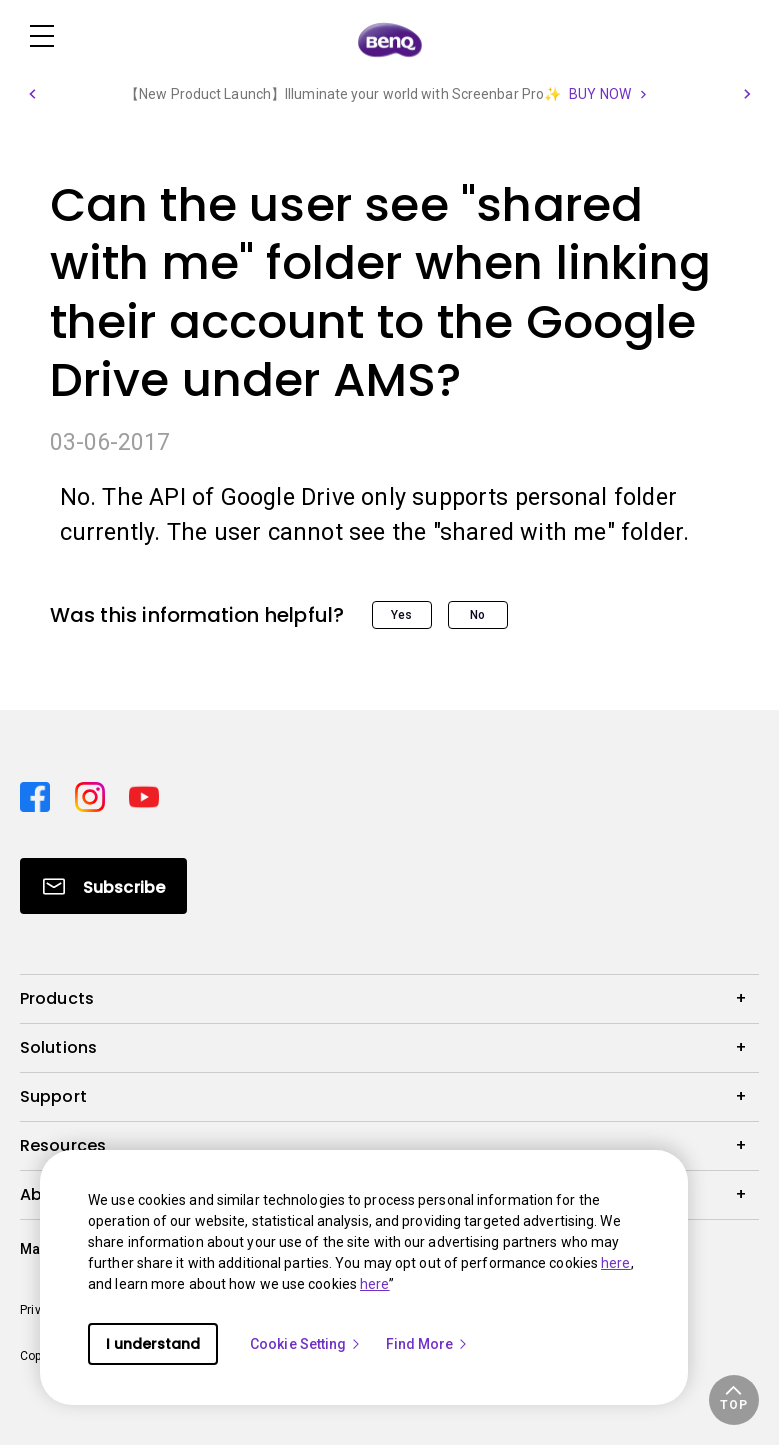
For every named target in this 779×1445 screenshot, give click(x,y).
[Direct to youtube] (144, 794)
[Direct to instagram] (94, 794)
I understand (153, 1344)
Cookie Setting (306, 1344)
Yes (401, 615)
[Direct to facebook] (39, 794)
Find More (428, 1344)
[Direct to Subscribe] (103, 886)
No (477, 615)
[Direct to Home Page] (390, 38)
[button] (32, 94)
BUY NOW (600, 94)
